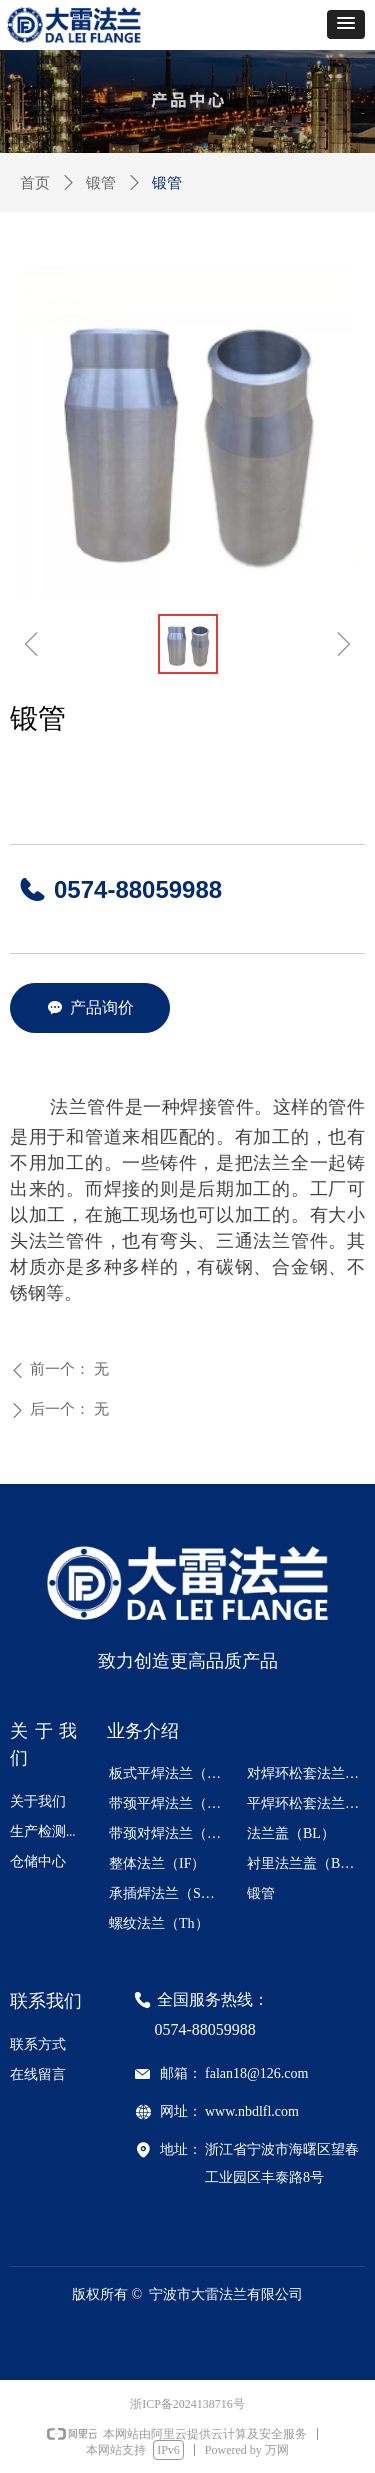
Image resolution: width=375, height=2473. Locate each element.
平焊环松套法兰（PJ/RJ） (310, 1803)
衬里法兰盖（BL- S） (310, 1863)
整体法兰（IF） (157, 1863)
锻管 (101, 183)
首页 (35, 183)
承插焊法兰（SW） (168, 1893)
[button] (346, 24)
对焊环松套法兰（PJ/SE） (310, 1773)
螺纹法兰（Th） (159, 1923)
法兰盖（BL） (291, 1833)
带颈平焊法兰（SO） (172, 1803)
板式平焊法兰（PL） (172, 1773)
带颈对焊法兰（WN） (172, 1833)
